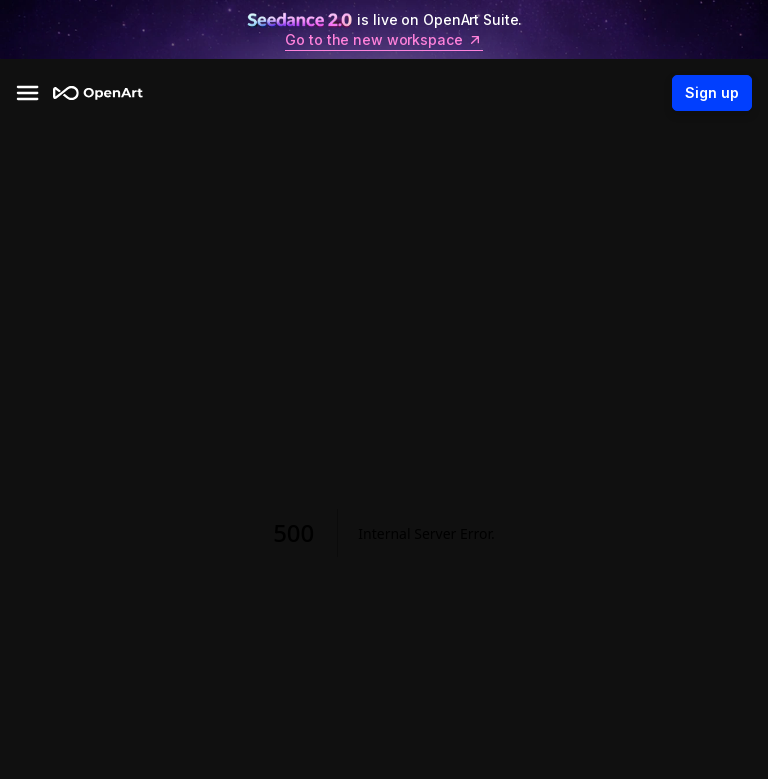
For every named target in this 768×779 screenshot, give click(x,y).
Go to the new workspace (383, 40)
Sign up (712, 93)
